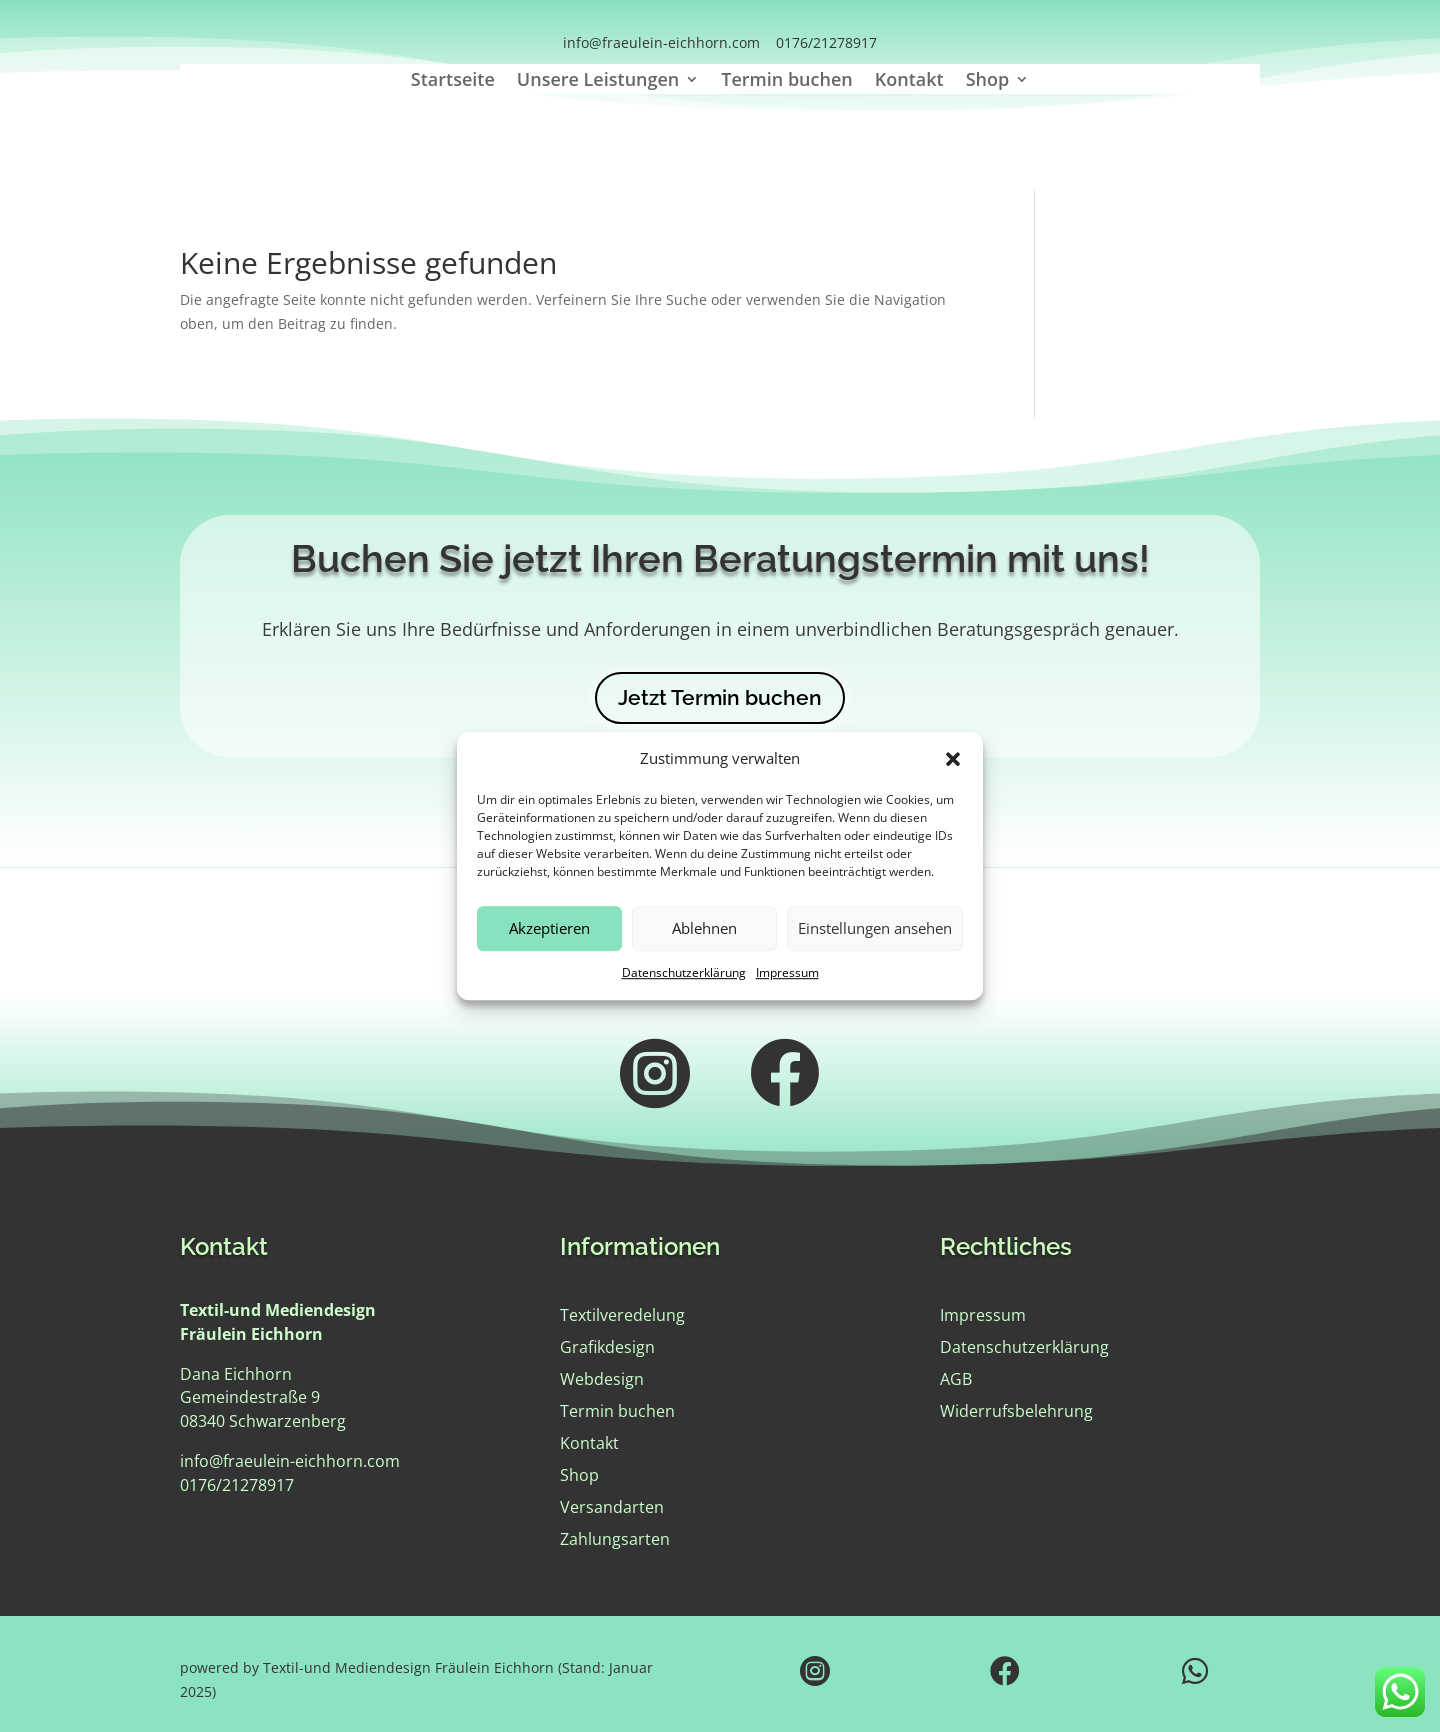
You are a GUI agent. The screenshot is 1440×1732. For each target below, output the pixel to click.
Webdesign (602, 1379)
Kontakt (909, 81)
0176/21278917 (826, 42)
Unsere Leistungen (598, 81)
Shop (988, 81)
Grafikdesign (607, 1347)
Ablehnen (704, 939)
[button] (953, 769)
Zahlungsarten (615, 1539)
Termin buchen (786, 81)
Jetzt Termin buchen (720, 697)
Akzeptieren (549, 939)
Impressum (787, 982)
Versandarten (612, 1507)
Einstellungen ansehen (875, 939)
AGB (956, 1379)
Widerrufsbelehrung (1016, 1411)
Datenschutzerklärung (684, 982)
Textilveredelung (622, 1315)
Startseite (453, 81)
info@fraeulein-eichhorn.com (661, 42)
